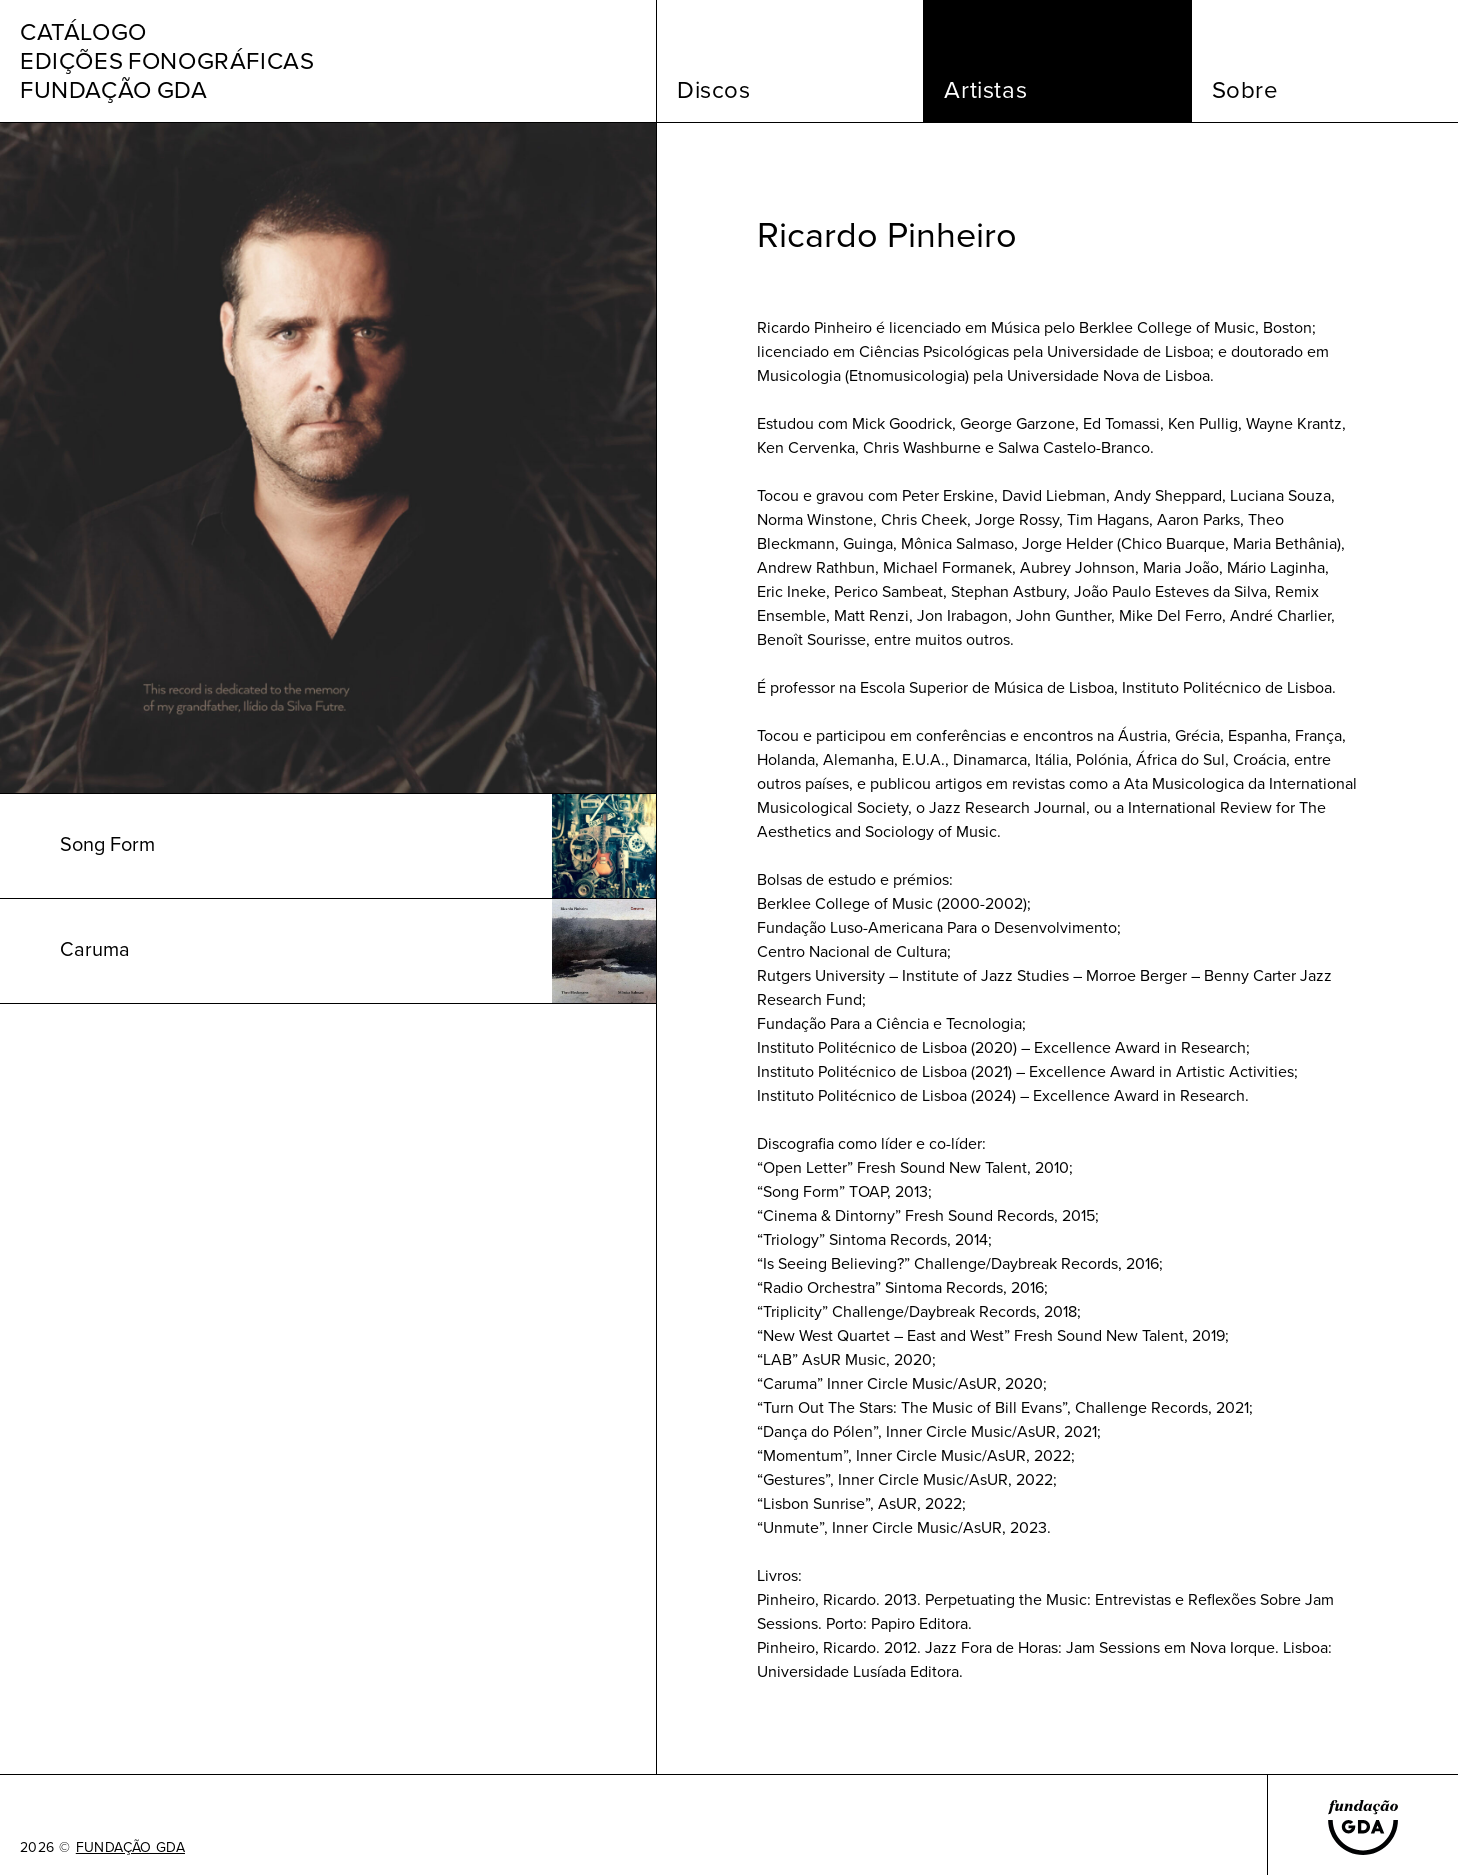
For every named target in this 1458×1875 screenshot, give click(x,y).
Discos (714, 90)
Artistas (985, 90)
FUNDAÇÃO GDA (130, 1848)
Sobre (1245, 90)
